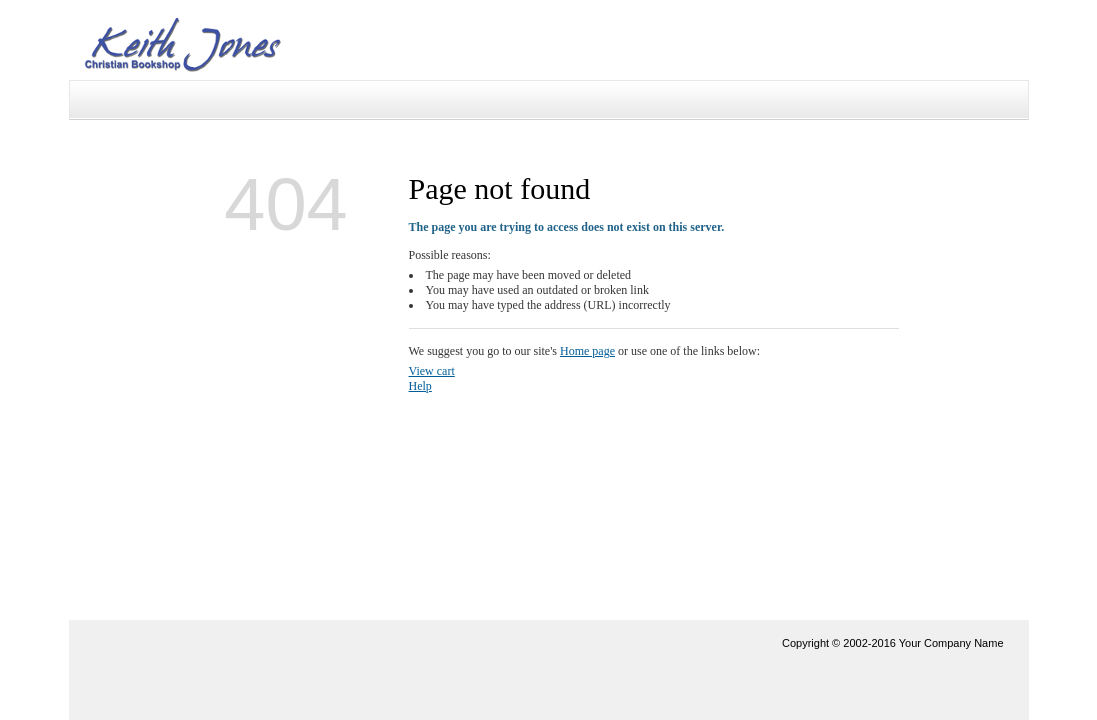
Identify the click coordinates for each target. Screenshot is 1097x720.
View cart (432, 371)
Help (420, 386)
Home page (587, 351)
